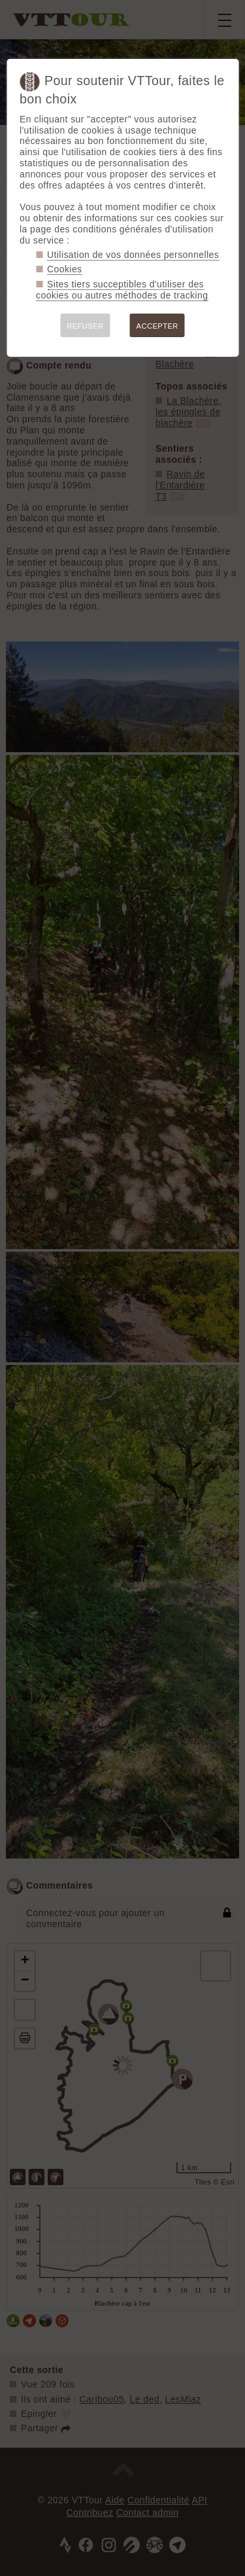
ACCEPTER (157, 326)
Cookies (64, 269)
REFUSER (85, 326)
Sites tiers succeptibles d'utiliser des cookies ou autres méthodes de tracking (122, 289)
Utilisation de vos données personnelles (133, 254)
